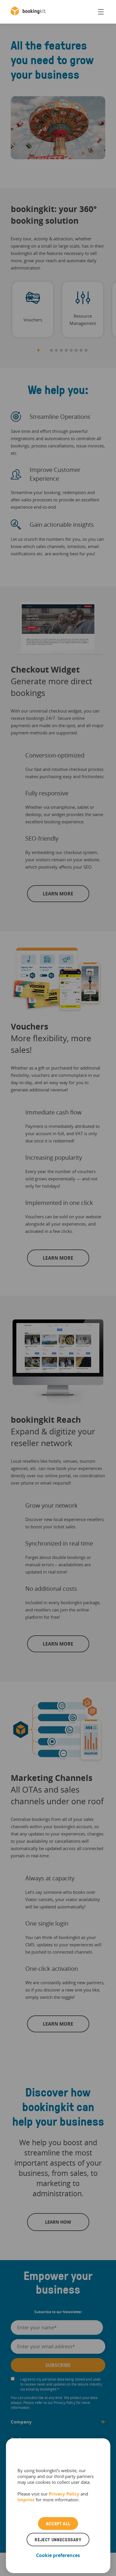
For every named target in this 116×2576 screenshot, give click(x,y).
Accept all (58, 2523)
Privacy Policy (64, 2494)
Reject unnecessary (58, 2539)
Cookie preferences (58, 2555)
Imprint (26, 2499)
